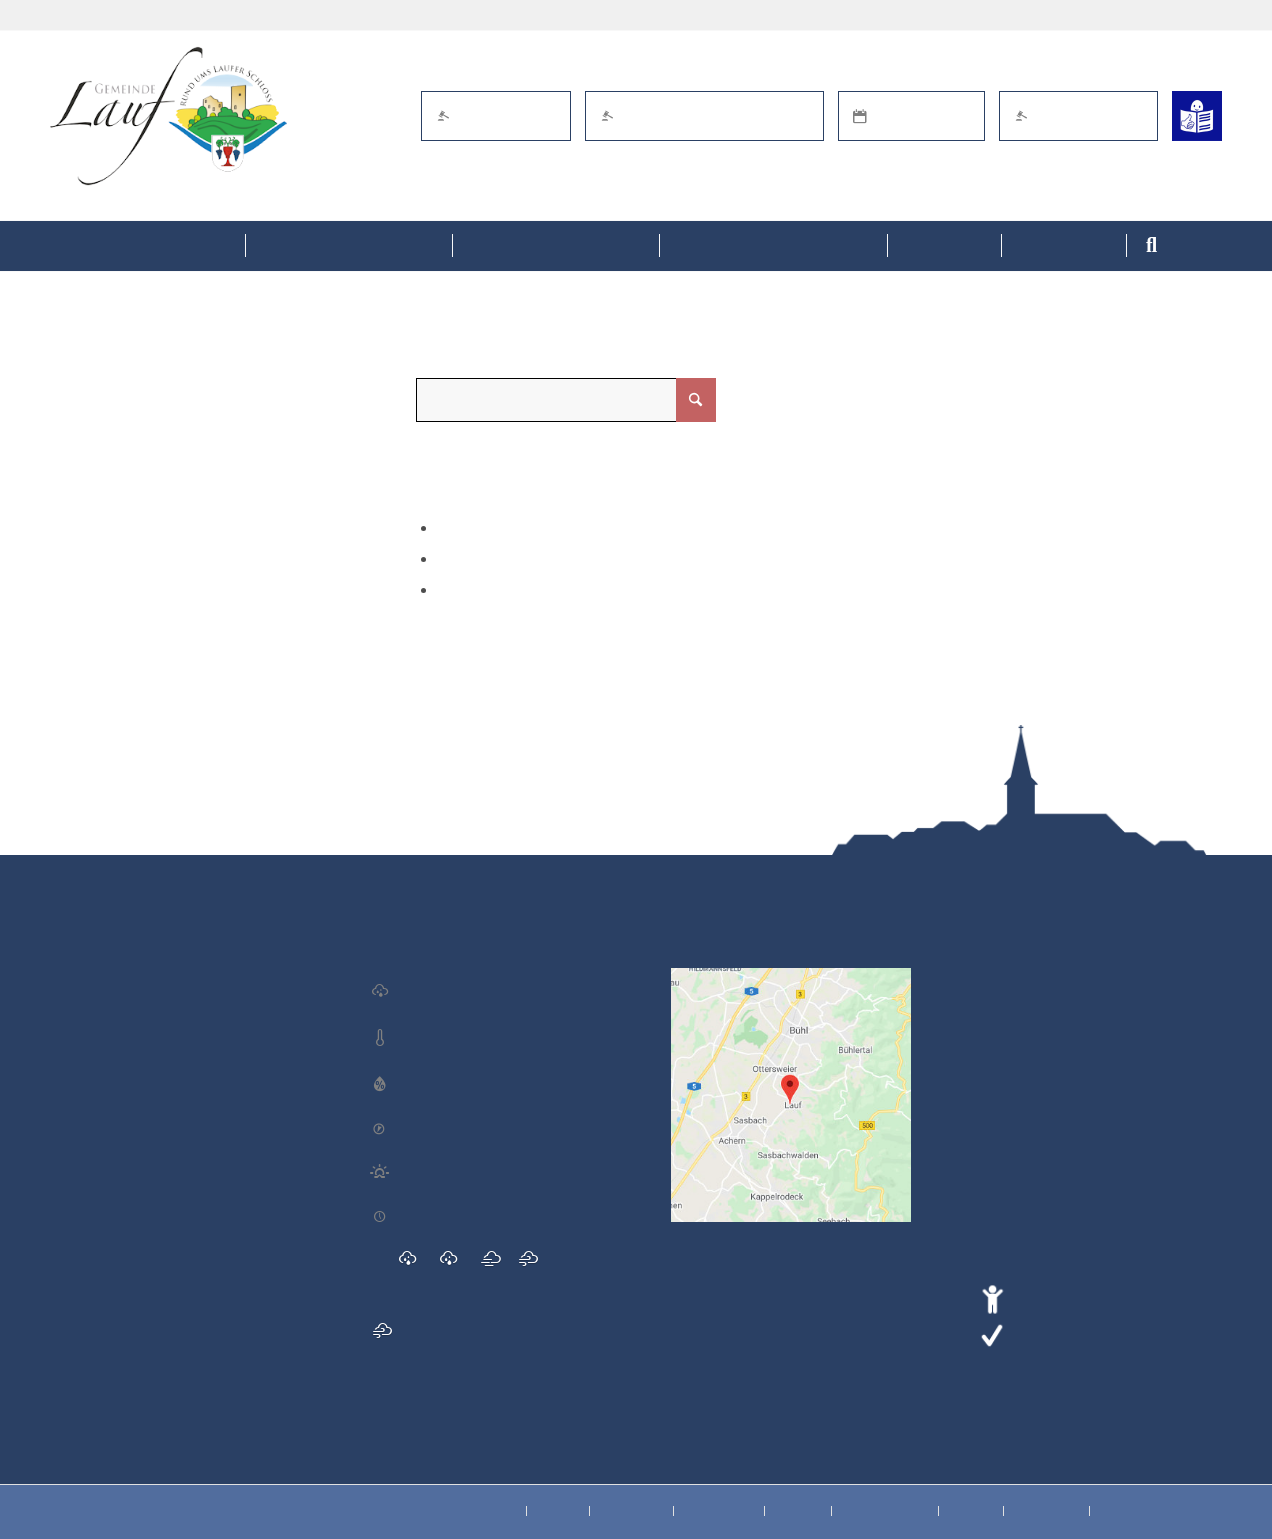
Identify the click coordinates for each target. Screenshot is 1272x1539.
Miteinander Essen (114, 1177)
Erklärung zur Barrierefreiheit (1118, 1295)
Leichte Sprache (1071, 1333)
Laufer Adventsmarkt (122, 984)
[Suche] (1209, 246)
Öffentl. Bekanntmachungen (704, 116)
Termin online (911, 116)
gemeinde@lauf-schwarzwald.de (1119, 1093)
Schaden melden (1078, 116)
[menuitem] (147, 246)
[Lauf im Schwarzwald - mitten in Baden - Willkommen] (168, 116)
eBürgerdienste (496, 116)
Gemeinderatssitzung (122, 1113)
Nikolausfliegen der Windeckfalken (161, 1242)
